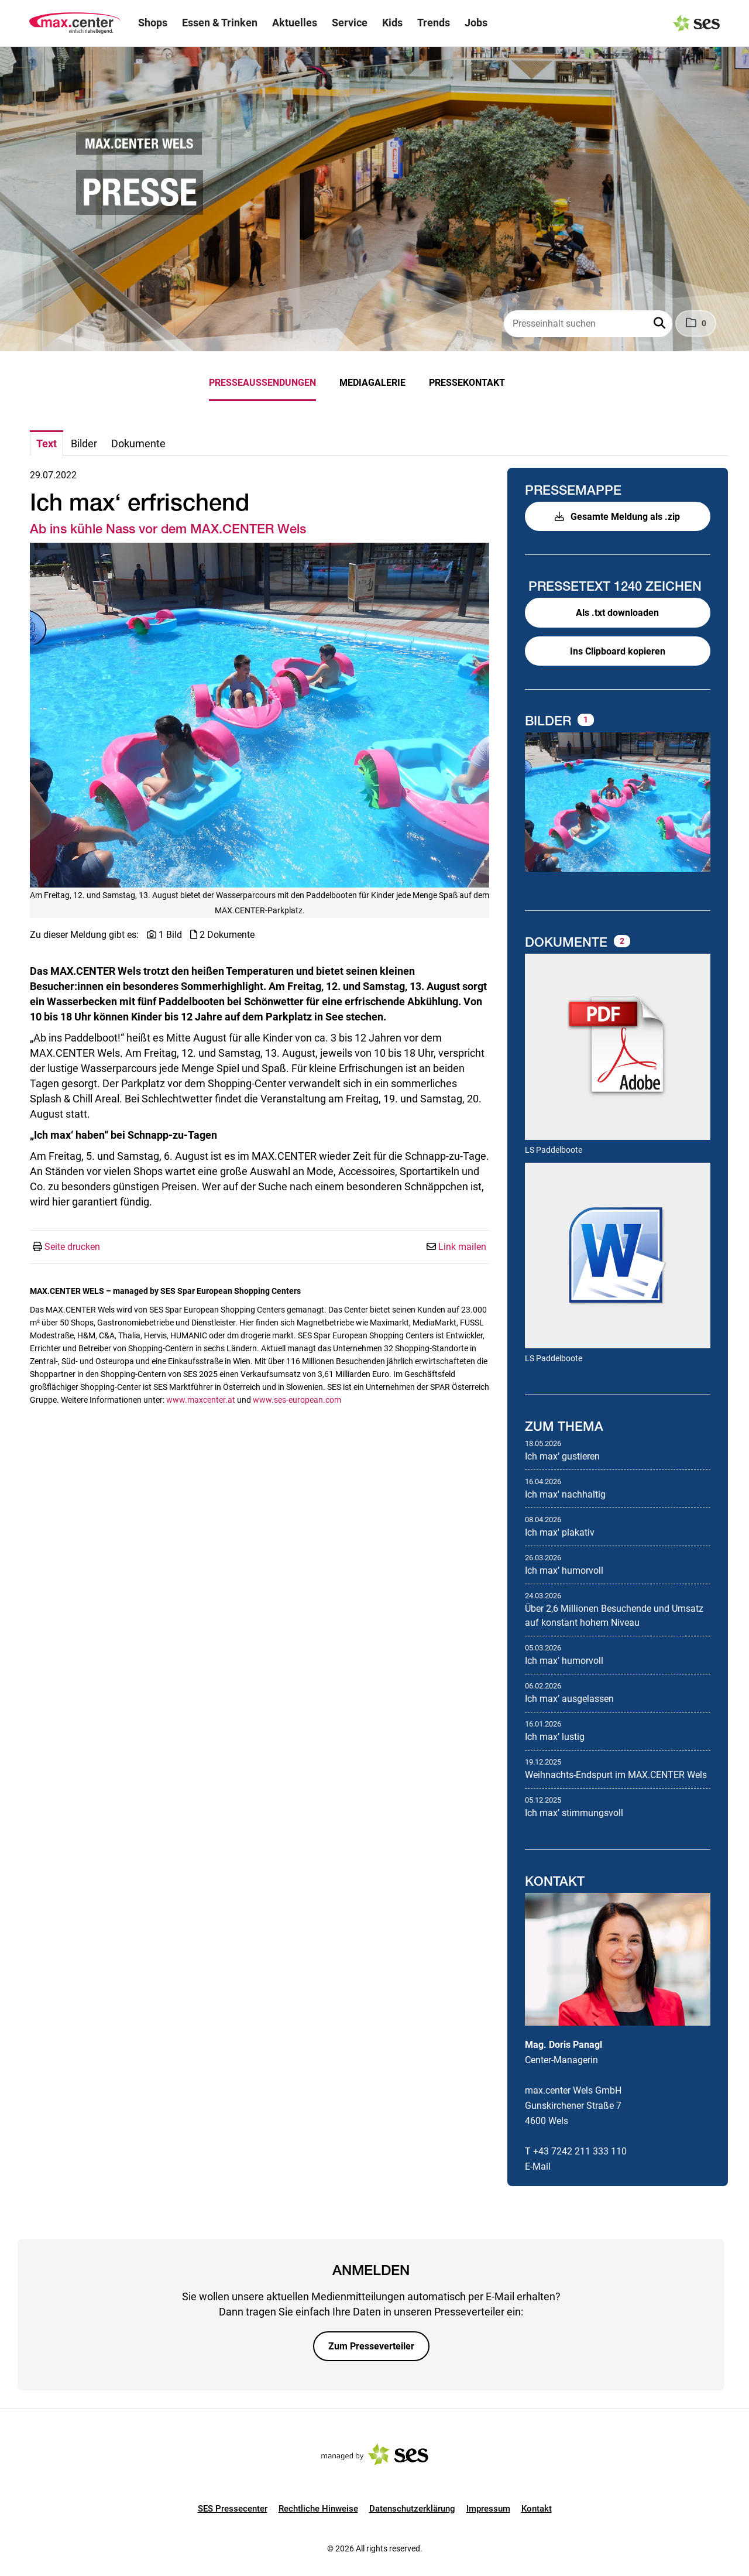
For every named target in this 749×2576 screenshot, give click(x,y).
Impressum (488, 2508)
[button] (660, 323)
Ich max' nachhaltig (565, 1494)
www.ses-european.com (297, 1400)
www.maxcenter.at (200, 1400)
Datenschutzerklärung (412, 2508)
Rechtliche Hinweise (318, 2508)
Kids (392, 22)
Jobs (476, 22)
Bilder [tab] (84, 443)
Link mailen (462, 1246)
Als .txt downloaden (617, 612)
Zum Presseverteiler (371, 2346)
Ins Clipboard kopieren (617, 651)
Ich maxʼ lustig (555, 1736)
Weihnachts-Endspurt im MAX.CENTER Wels (616, 1774)
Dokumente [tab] (138, 443)
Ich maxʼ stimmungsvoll (574, 1812)
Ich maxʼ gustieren (562, 1456)
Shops (152, 22)
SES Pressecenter (232, 2508)
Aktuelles (294, 22)
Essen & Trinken (219, 22)
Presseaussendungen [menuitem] (262, 382)
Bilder (550, 720)
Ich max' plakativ (560, 1532)
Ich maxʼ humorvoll (564, 1570)
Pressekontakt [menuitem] (467, 382)
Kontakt (536, 2508)
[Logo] (75, 23)
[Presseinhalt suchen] (588, 323)
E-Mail (538, 2166)
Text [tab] (46, 443)
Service (349, 22)
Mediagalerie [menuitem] (372, 382)
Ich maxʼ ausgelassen (569, 1698)
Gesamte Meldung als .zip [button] (617, 516)
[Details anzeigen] (617, 1048)
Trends (433, 22)
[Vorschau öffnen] (259, 715)
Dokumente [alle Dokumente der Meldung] (568, 942)
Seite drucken (72, 1246)
